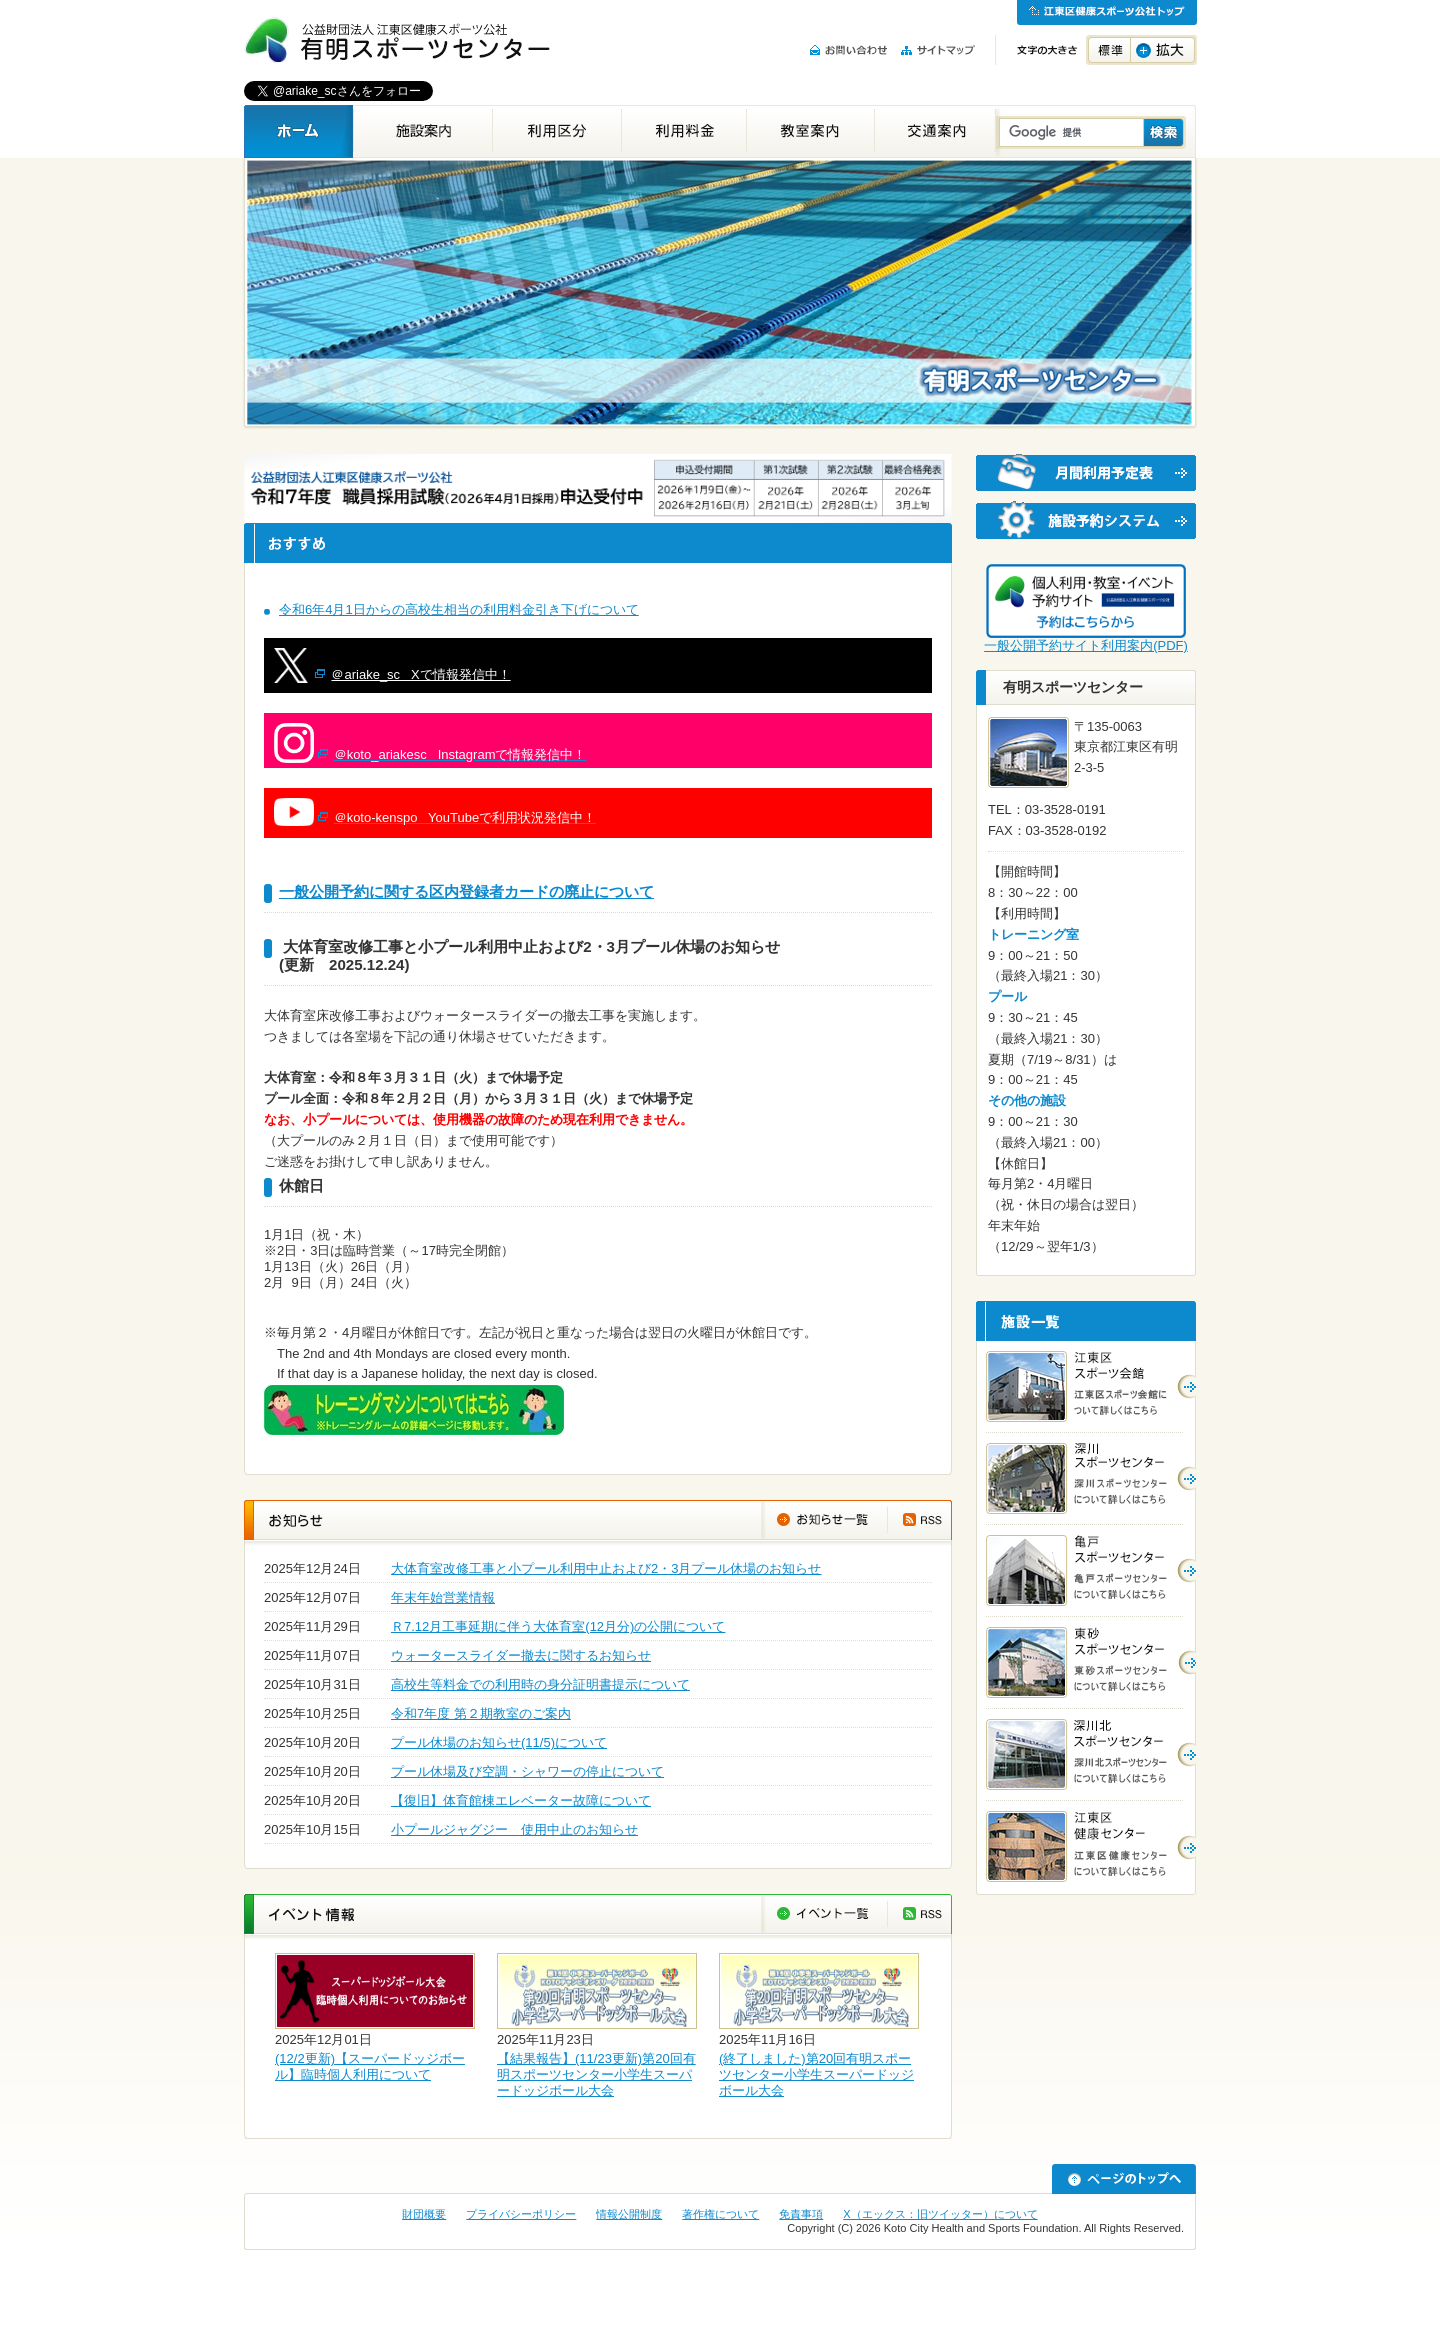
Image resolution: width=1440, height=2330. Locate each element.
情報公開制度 (629, 2214)
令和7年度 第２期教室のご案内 (481, 1713)
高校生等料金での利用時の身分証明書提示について (540, 1684)
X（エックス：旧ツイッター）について (940, 2214)
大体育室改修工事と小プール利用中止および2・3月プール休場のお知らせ (606, 1568)
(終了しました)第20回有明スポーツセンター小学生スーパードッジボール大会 (816, 2074)
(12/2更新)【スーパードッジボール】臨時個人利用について (370, 2066)
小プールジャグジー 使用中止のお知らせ (514, 1829)
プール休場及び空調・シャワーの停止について (527, 1771)
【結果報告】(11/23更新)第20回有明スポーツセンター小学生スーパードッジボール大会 (596, 2074)
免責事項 (801, 2214)
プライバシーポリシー (521, 2214)
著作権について (720, 2214)
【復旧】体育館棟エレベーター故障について (521, 1800)
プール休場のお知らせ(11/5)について (499, 1742)
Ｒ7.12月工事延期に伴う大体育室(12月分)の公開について (558, 1626)
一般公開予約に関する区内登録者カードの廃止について (466, 891)
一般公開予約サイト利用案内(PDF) (1086, 645)
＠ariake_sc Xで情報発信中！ (420, 674)
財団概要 (424, 2214)
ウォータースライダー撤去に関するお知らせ (521, 1655)
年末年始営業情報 (443, 1597)
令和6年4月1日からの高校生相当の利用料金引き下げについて (459, 609)
